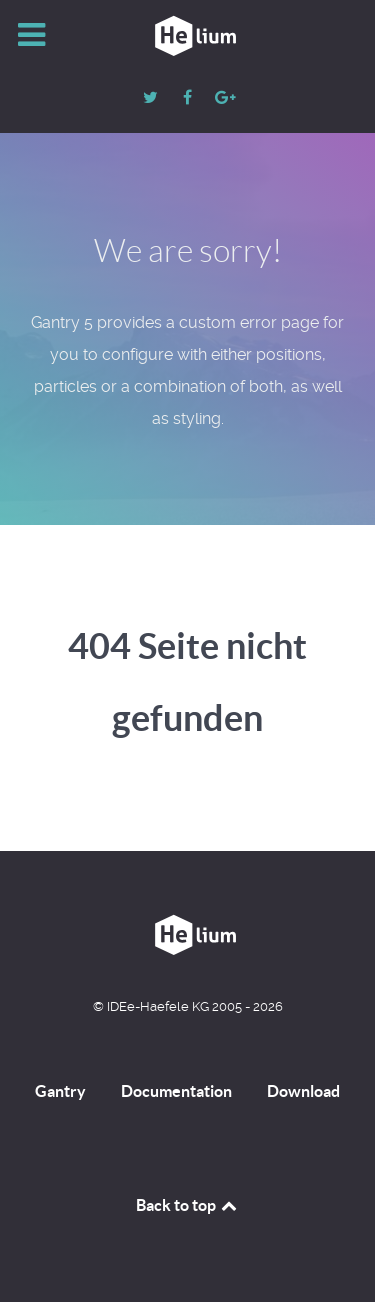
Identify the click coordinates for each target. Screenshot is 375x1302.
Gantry (60, 1091)
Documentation (176, 1091)
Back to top (188, 1205)
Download (303, 1091)
